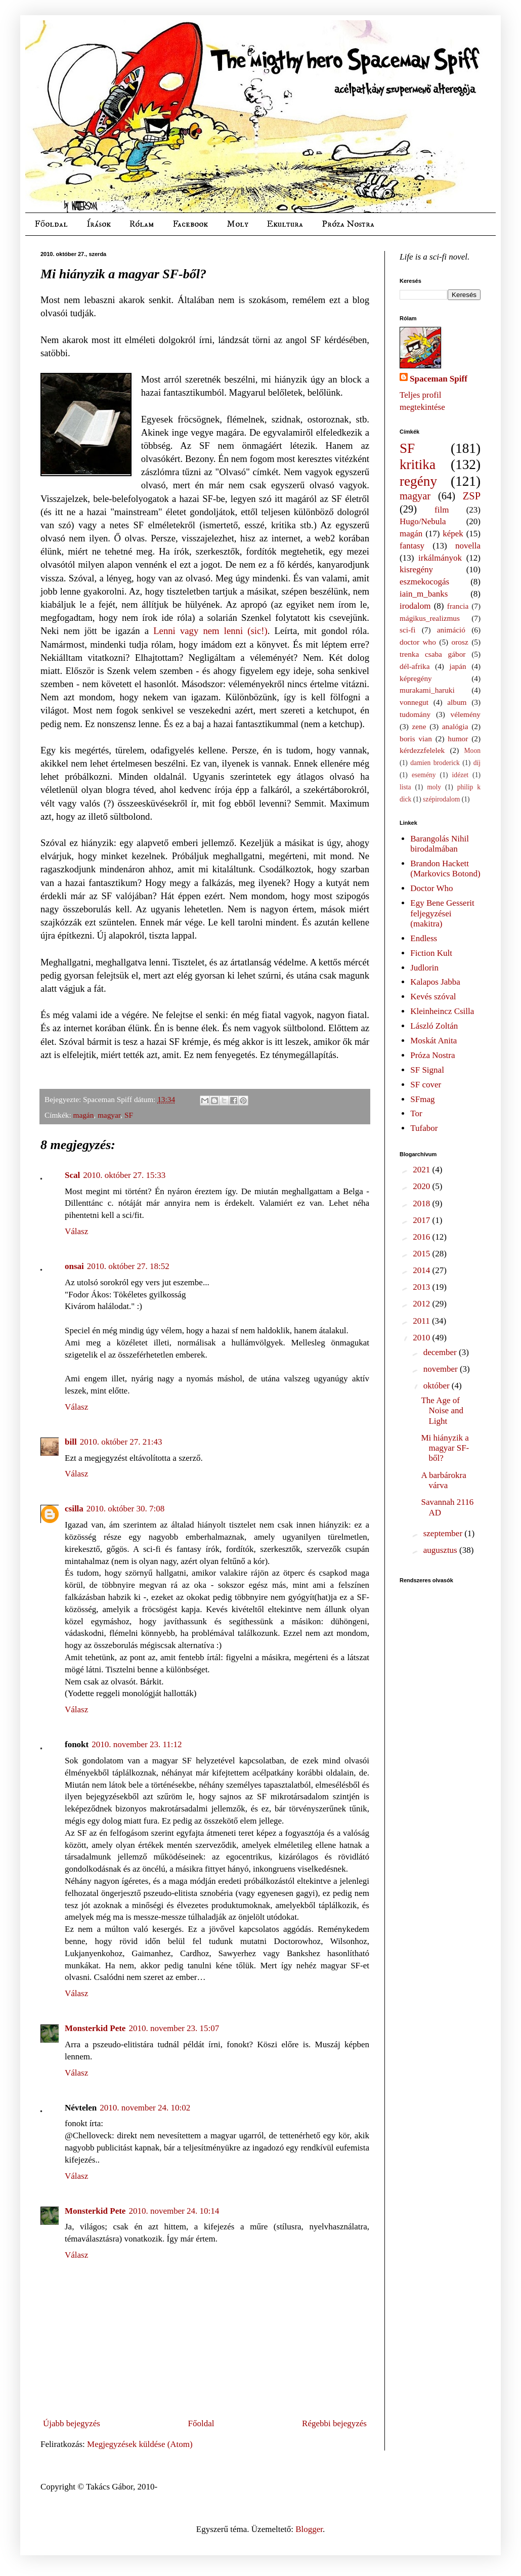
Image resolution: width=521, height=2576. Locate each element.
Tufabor (424, 1128)
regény (418, 481)
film (442, 510)
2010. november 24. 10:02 (145, 2108)
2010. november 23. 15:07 (173, 2028)
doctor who (418, 642)
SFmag (422, 1099)
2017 (422, 1220)
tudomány (415, 714)
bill (71, 1442)
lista (405, 787)
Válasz (76, 1231)
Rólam (141, 224)
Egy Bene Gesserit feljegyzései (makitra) (442, 913)
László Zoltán (434, 1026)
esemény (424, 775)
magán (83, 1115)
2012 (422, 1303)
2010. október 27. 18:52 (128, 1266)
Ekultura (285, 224)
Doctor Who (431, 888)
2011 (422, 1321)
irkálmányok (440, 558)
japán (457, 666)
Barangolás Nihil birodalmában (439, 844)
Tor (416, 1113)
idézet (460, 775)
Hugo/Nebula (423, 521)
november (441, 1369)
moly (434, 787)
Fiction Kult (431, 953)
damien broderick (435, 763)
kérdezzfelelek (422, 750)
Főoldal (51, 224)
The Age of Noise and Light (442, 1411)
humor (458, 738)
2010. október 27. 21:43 (121, 1442)
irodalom (415, 606)
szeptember (444, 1533)
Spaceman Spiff (438, 379)
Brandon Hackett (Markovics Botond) (445, 868)
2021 (422, 1169)
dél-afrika (414, 666)
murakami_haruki (427, 690)
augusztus (441, 1550)
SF (128, 1115)
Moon (472, 750)
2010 (422, 1337)
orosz (460, 642)
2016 (422, 1237)
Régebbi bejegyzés (334, 2423)
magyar (109, 1115)
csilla (74, 1508)
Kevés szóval (433, 996)
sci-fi (407, 629)
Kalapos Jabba (435, 982)
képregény (416, 678)
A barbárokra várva (443, 1480)
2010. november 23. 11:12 (137, 1744)
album (456, 702)
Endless (423, 938)
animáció (451, 629)
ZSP (472, 495)
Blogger (309, 2529)
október (437, 1385)
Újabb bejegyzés (71, 2423)
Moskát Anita (433, 1040)
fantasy (412, 546)
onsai (74, 1266)
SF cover (425, 1084)
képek (453, 533)
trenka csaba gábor (432, 654)
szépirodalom (441, 799)
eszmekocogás (424, 581)
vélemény (466, 714)
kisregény (416, 569)
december (441, 1352)
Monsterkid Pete (95, 2028)
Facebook (190, 224)
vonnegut (414, 702)
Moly (237, 224)
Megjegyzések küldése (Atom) (140, 2444)
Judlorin (424, 968)
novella (468, 546)
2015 (422, 1253)
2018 (422, 1203)
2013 (422, 1287)
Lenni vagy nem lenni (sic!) (208, 630)
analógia (455, 726)
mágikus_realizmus (430, 618)
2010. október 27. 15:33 (124, 1175)
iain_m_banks (424, 594)
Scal (72, 1175)
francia (457, 606)
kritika (418, 464)
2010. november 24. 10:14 (173, 2211)
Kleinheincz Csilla (442, 1011)
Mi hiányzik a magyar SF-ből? (445, 1448)
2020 (422, 1186)
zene (419, 726)
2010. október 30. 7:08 (125, 1508)
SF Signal (427, 1070)
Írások (98, 224)
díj (477, 763)
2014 (422, 1270)
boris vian (416, 738)
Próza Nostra (348, 224)
